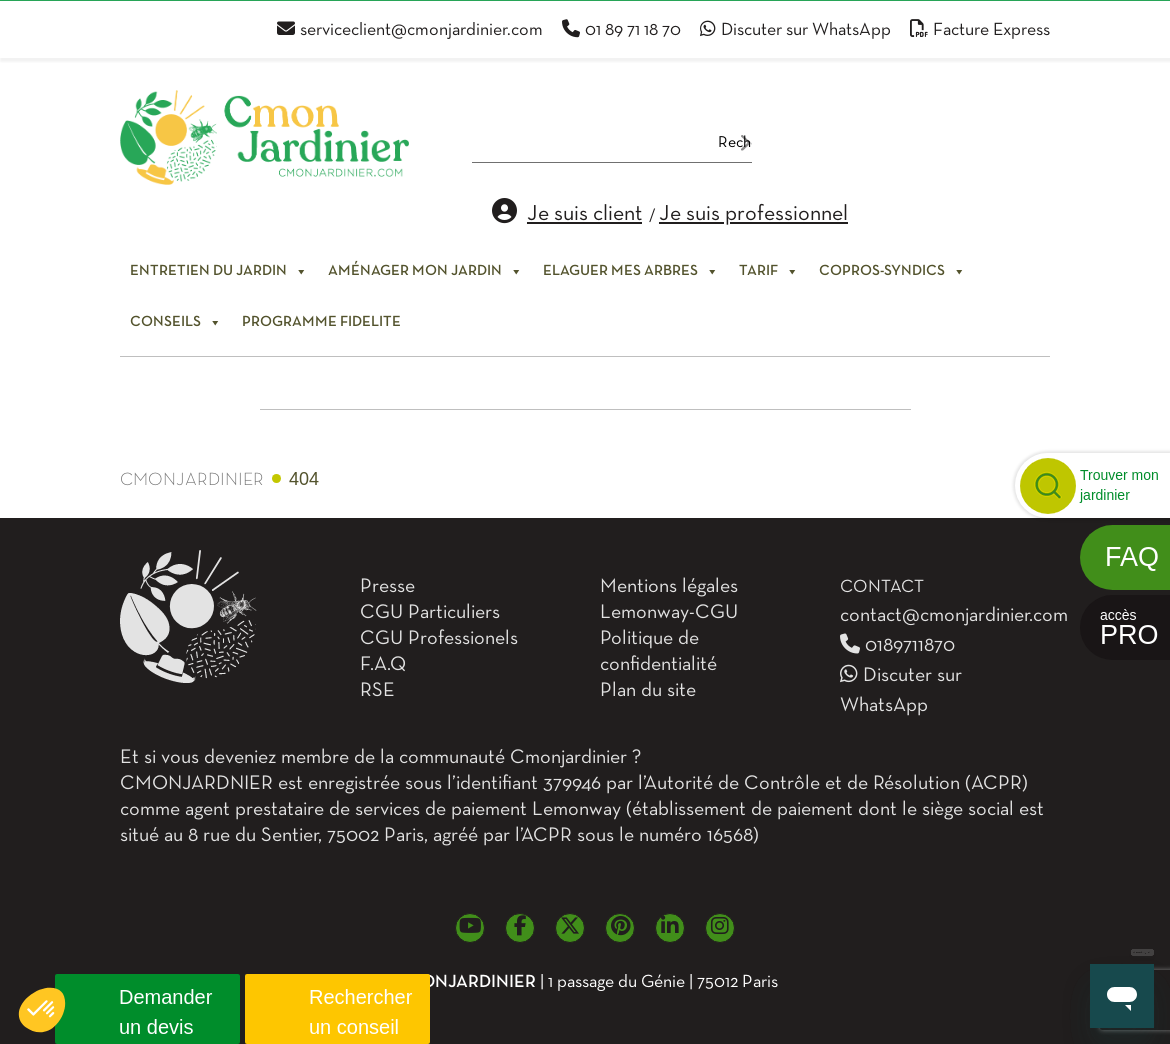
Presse (387, 587)
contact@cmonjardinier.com (954, 616)
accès (1129, 628)
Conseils (176, 322)
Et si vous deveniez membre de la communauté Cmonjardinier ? (380, 758)
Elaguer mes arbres (631, 271)
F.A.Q (383, 665)
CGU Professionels (439, 639)
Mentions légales (669, 587)
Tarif (769, 271)
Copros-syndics (892, 271)
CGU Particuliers (430, 613)
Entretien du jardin (219, 271)
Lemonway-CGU (669, 613)
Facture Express (980, 30)
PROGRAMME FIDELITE (321, 322)
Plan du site (648, 691)
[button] (42, 1010)
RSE (377, 691)
